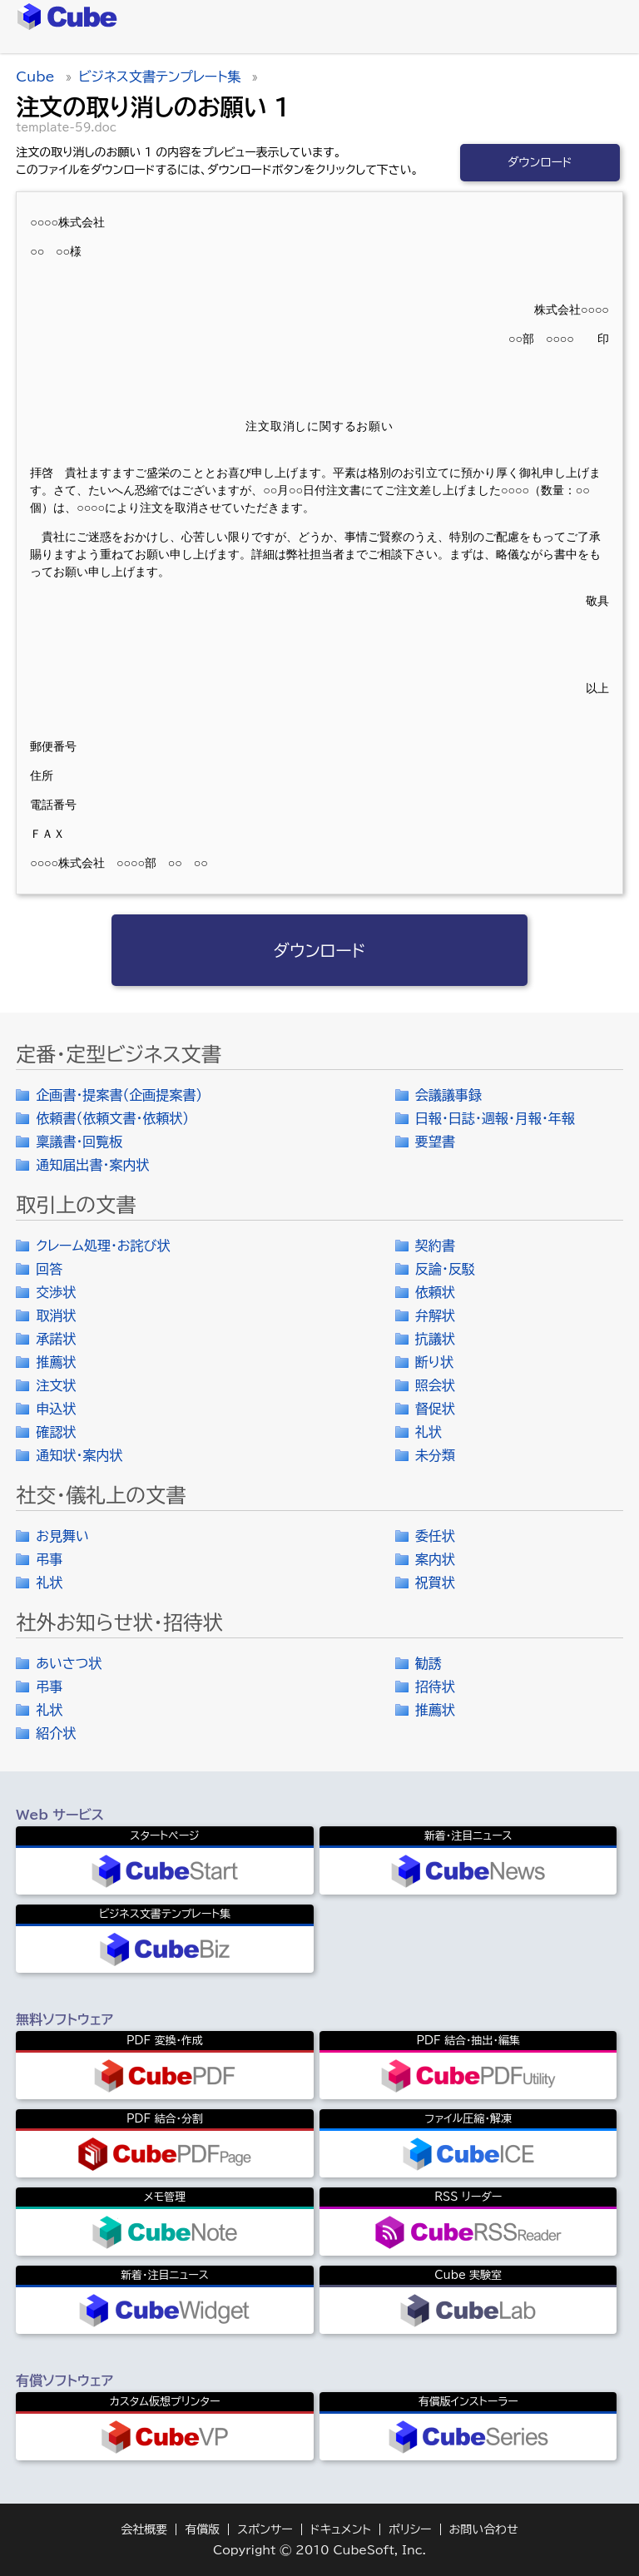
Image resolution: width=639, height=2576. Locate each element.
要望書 (435, 1141)
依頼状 (435, 1292)
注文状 (56, 1385)
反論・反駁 (445, 1269)
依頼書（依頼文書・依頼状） (112, 1118)
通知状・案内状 (79, 1455)
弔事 (49, 1559)
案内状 (435, 1559)
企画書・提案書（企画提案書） (119, 1095)
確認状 (56, 1432)
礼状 (428, 1432)
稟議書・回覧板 (79, 1141)
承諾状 (56, 1338)
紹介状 (56, 1733)
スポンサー (265, 2529)
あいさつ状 (69, 1663)
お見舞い (62, 1536)
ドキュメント (340, 2529)
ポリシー (410, 2529)
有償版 (202, 2529)
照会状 (435, 1385)
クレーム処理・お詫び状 (103, 1245)
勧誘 (428, 1663)
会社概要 (144, 2529)
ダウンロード (540, 162)
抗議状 (435, 1338)
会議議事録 (448, 1095)
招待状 (435, 1686)
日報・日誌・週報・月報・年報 (495, 1118)
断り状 (434, 1362)
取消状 (56, 1315)
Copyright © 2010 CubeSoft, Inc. (319, 2550)
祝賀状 (435, 1582)
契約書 (435, 1245)
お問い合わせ (483, 2529)
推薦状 (56, 1362)
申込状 (56, 1408)
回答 (49, 1269)
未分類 (435, 1455)
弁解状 (435, 1315)
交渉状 (56, 1292)
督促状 (435, 1408)
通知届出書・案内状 (92, 1165)
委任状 (435, 1536)
